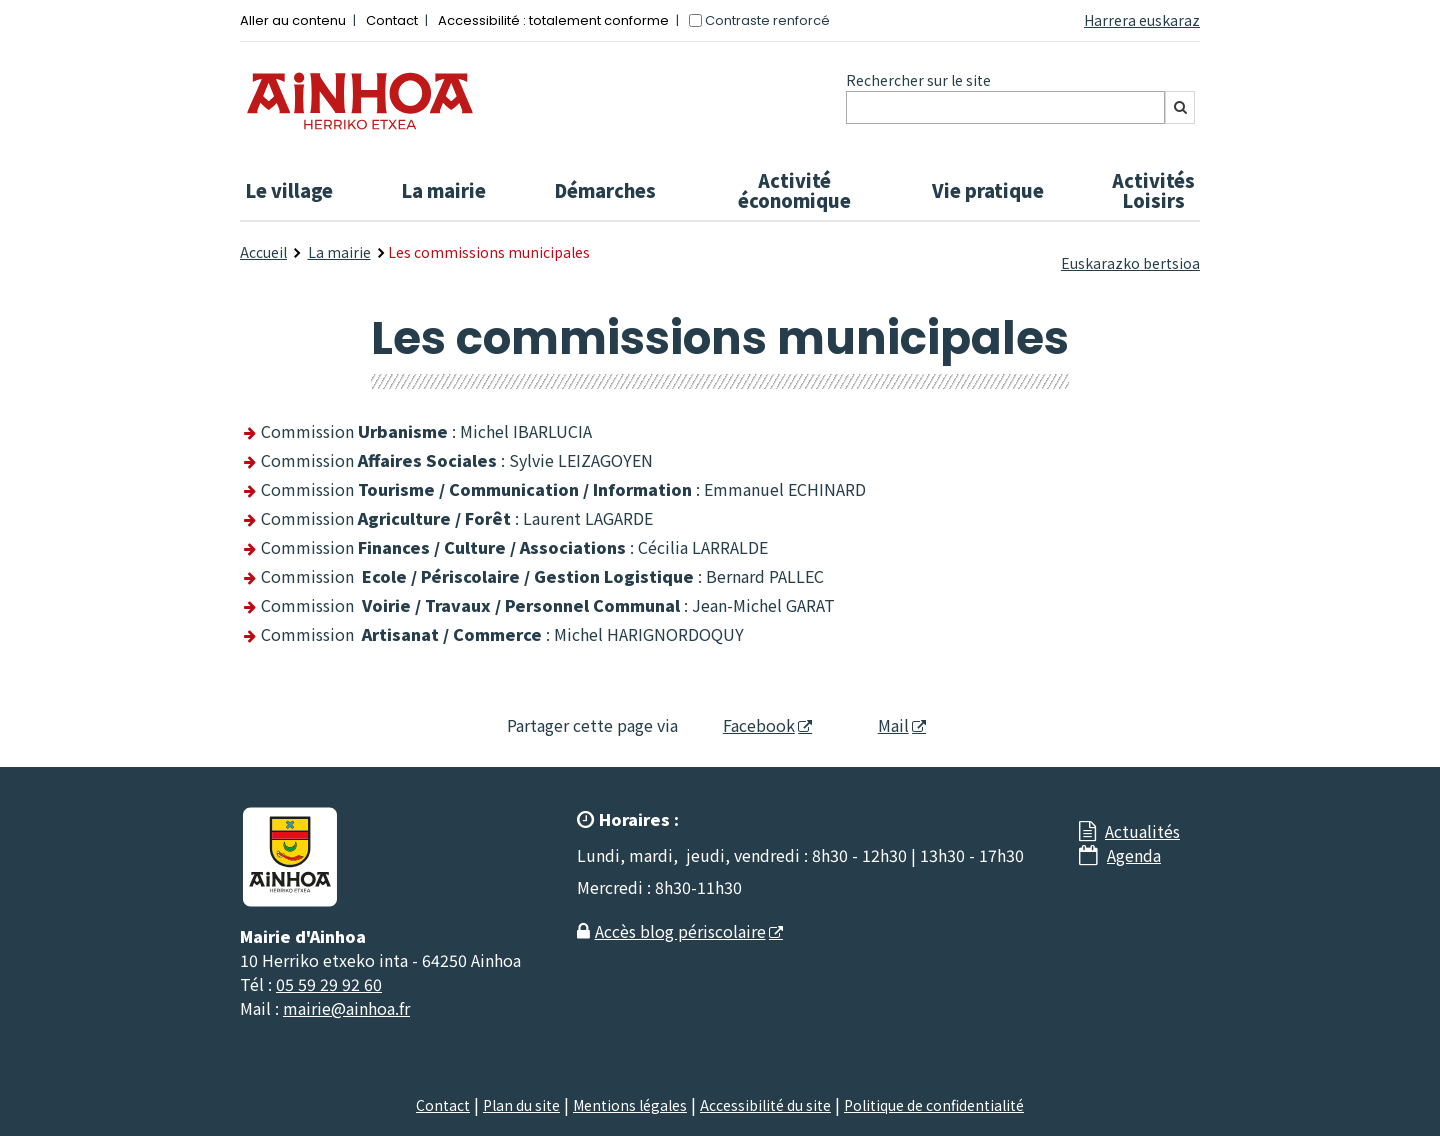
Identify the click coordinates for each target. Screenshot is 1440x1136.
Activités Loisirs (1153, 190)
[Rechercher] (1180, 107)
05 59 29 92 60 (329, 984)
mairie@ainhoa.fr (346, 1008)
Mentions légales (630, 1105)
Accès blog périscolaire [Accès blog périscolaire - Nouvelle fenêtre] (680, 931)
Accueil (263, 252)
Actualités (1142, 831)
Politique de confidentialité (934, 1105)
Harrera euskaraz (1142, 20)
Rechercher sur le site (918, 80)
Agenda (1134, 855)
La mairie (443, 190)
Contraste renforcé (767, 20)
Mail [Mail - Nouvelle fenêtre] (876, 725)
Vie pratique (988, 190)
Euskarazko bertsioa (1130, 263)
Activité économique (794, 190)
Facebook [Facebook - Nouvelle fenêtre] (746, 725)
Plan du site (521, 1105)
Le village (289, 190)
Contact (392, 20)
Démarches (605, 190)
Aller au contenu (293, 20)
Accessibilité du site (765, 1105)
